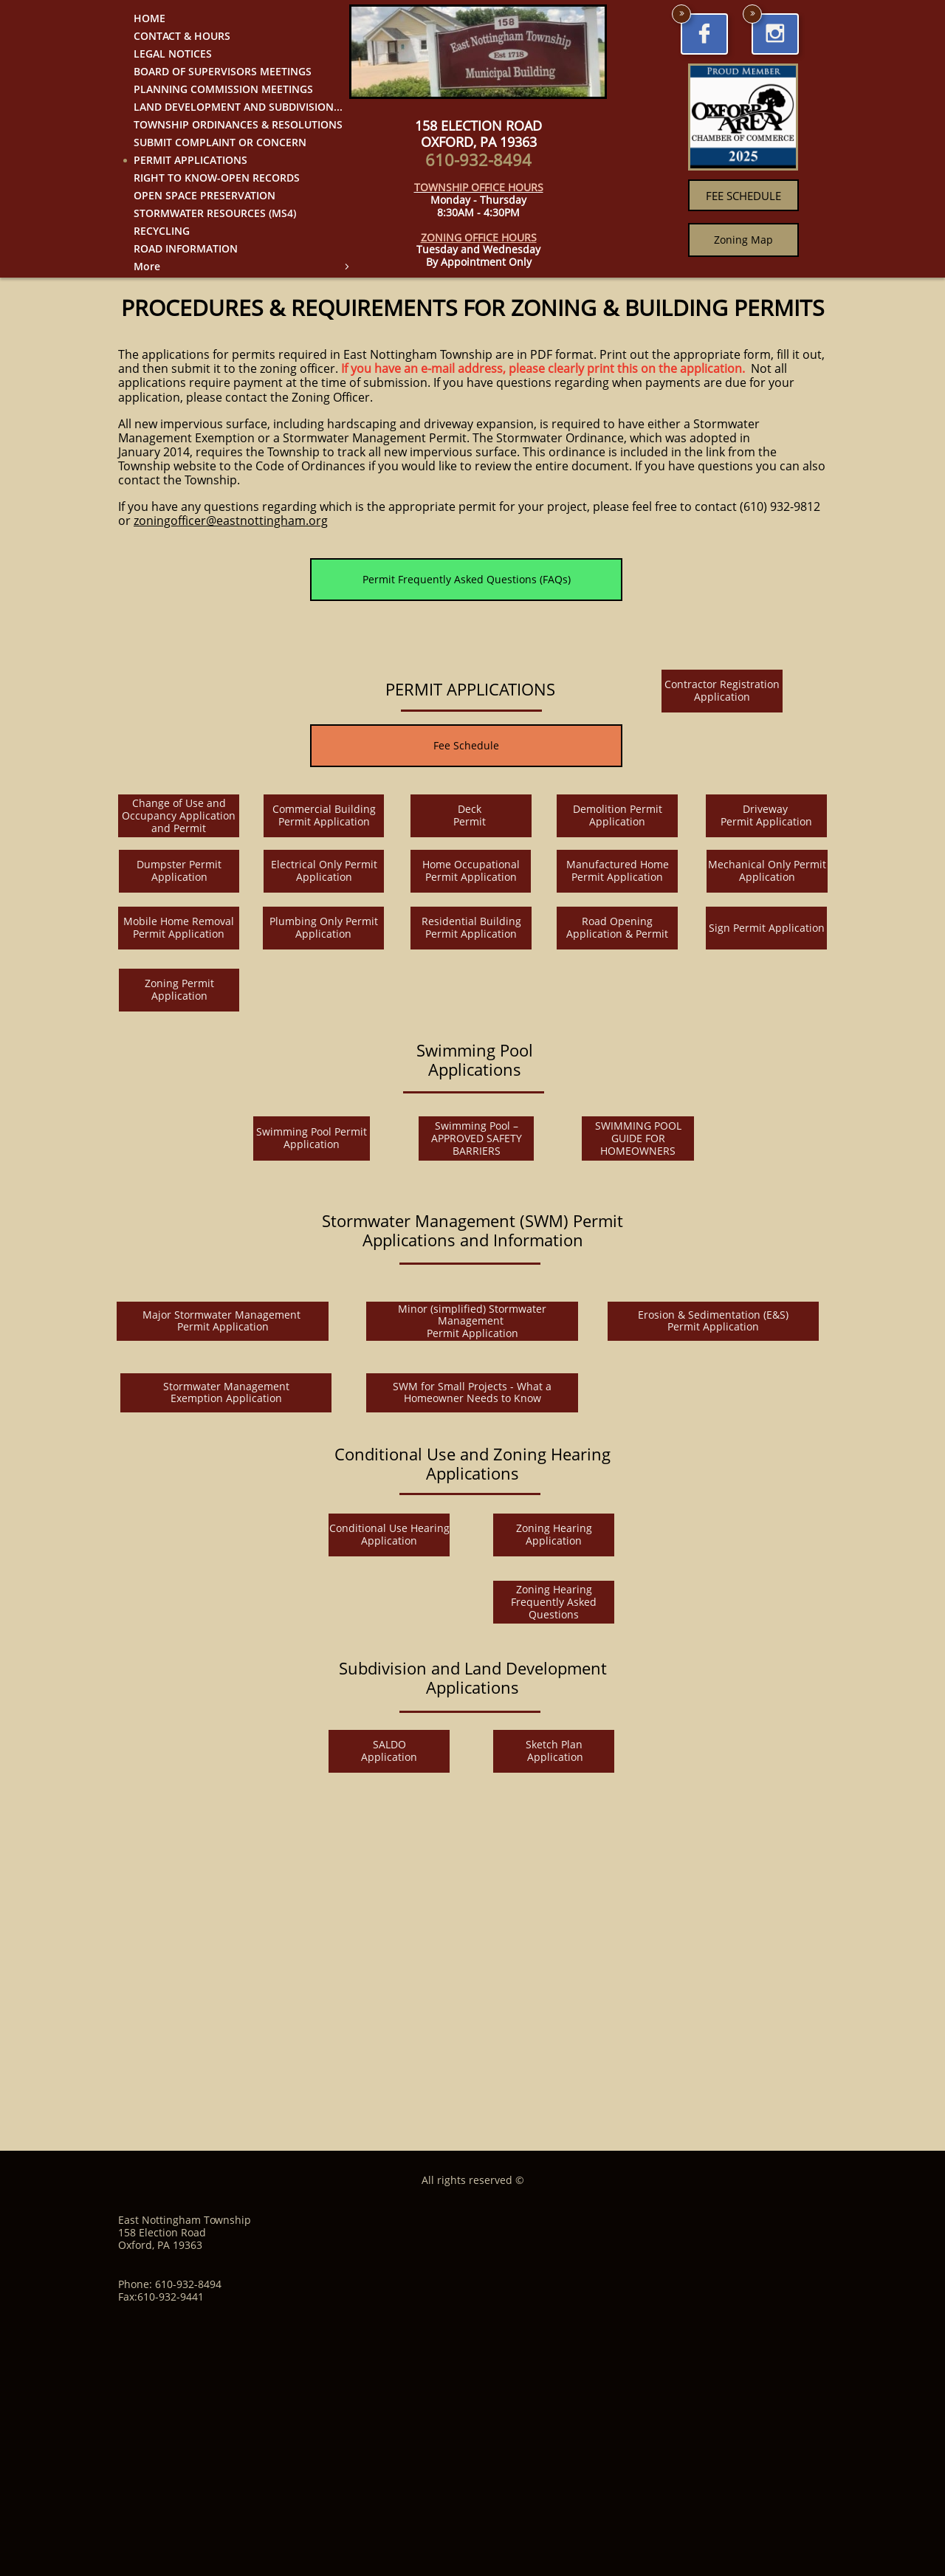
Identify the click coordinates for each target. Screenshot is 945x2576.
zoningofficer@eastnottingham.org (231, 520)
